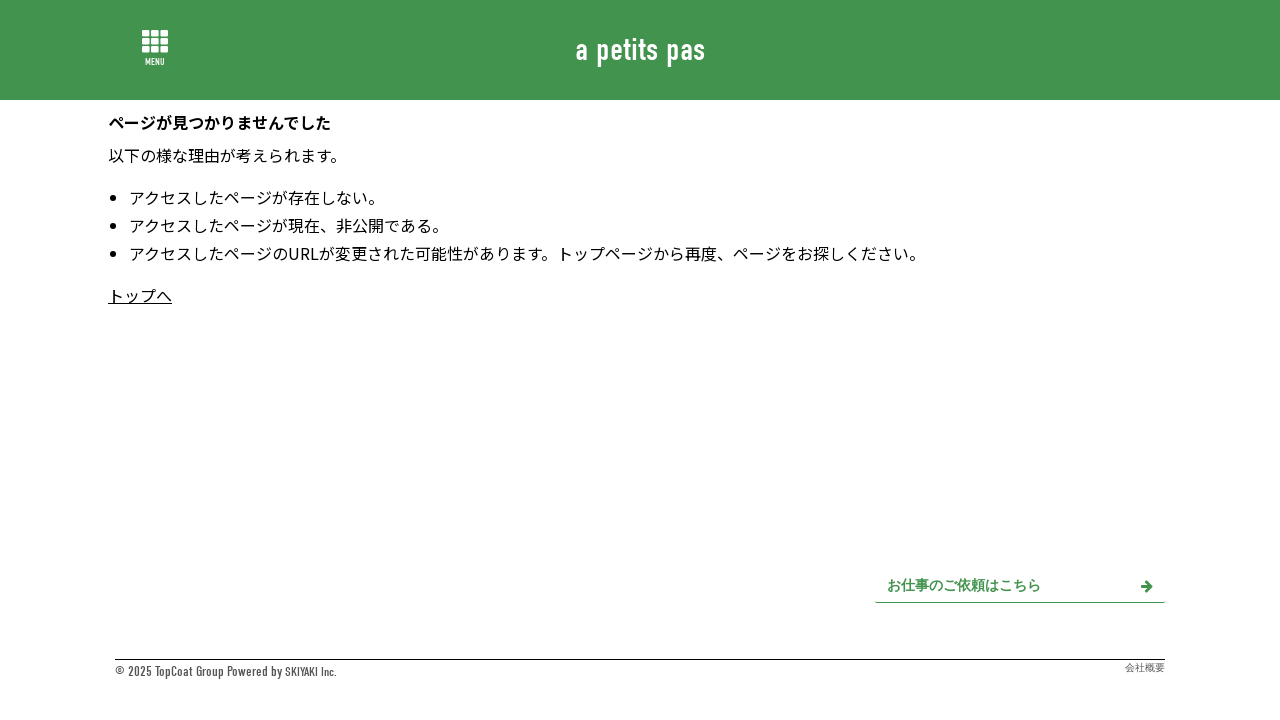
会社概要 (1145, 668)
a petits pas (640, 49)
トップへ (140, 295)
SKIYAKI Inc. (313, 671)
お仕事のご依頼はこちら (1020, 585)
